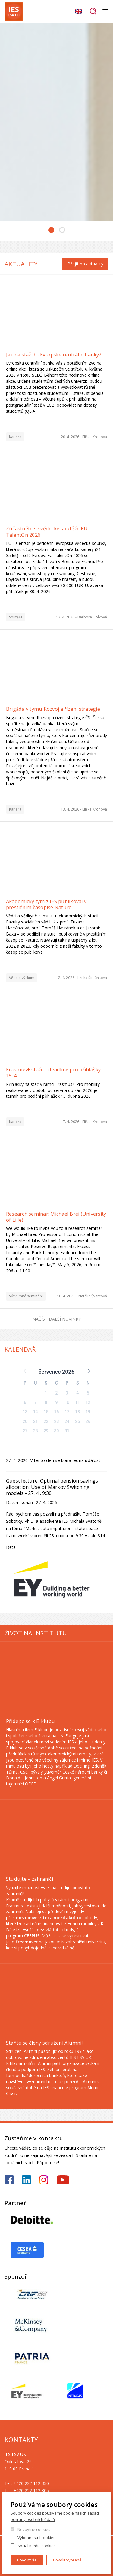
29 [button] (46, 1430)
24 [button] (66, 1421)
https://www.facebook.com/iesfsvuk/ (9, 2179)
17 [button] (66, 1411)
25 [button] (77, 1421)
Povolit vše (27, 2560)
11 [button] (77, 1402)
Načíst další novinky (57, 1319)
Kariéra (15, 436)
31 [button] (66, 1430)
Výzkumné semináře (26, 1296)
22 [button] (46, 1421)
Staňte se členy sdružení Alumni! (44, 2043)
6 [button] (25, 1402)
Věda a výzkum (21, 977)
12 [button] (88, 1402)
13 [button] (25, 1411)
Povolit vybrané (67, 2560)
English (78, 11)
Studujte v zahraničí (29, 1879)
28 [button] (35, 1430)
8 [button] (46, 1402)
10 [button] (66, 1402)
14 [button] (35, 1411)
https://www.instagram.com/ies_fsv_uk (43, 2179)
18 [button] (77, 1411)
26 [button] (88, 1421)
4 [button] (77, 1392)
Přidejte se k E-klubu (30, 1721)
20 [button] (25, 1421)
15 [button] (46, 1411)
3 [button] (67, 1392)
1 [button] (46, 1392)
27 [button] (25, 1430)
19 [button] (88, 1411)
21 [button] (35, 1421)
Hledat (92, 11)
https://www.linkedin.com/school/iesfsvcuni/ (26, 2179)
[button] (88, 1370)
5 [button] (88, 1392)
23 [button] (56, 1421)
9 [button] (56, 1402)
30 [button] (56, 1430)
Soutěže (16, 616)
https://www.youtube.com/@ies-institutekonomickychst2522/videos (63, 2179)
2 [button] (56, 1392)
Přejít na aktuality (85, 264)
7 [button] (35, 1402)
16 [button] (56, 1411)
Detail (11, 1547)
